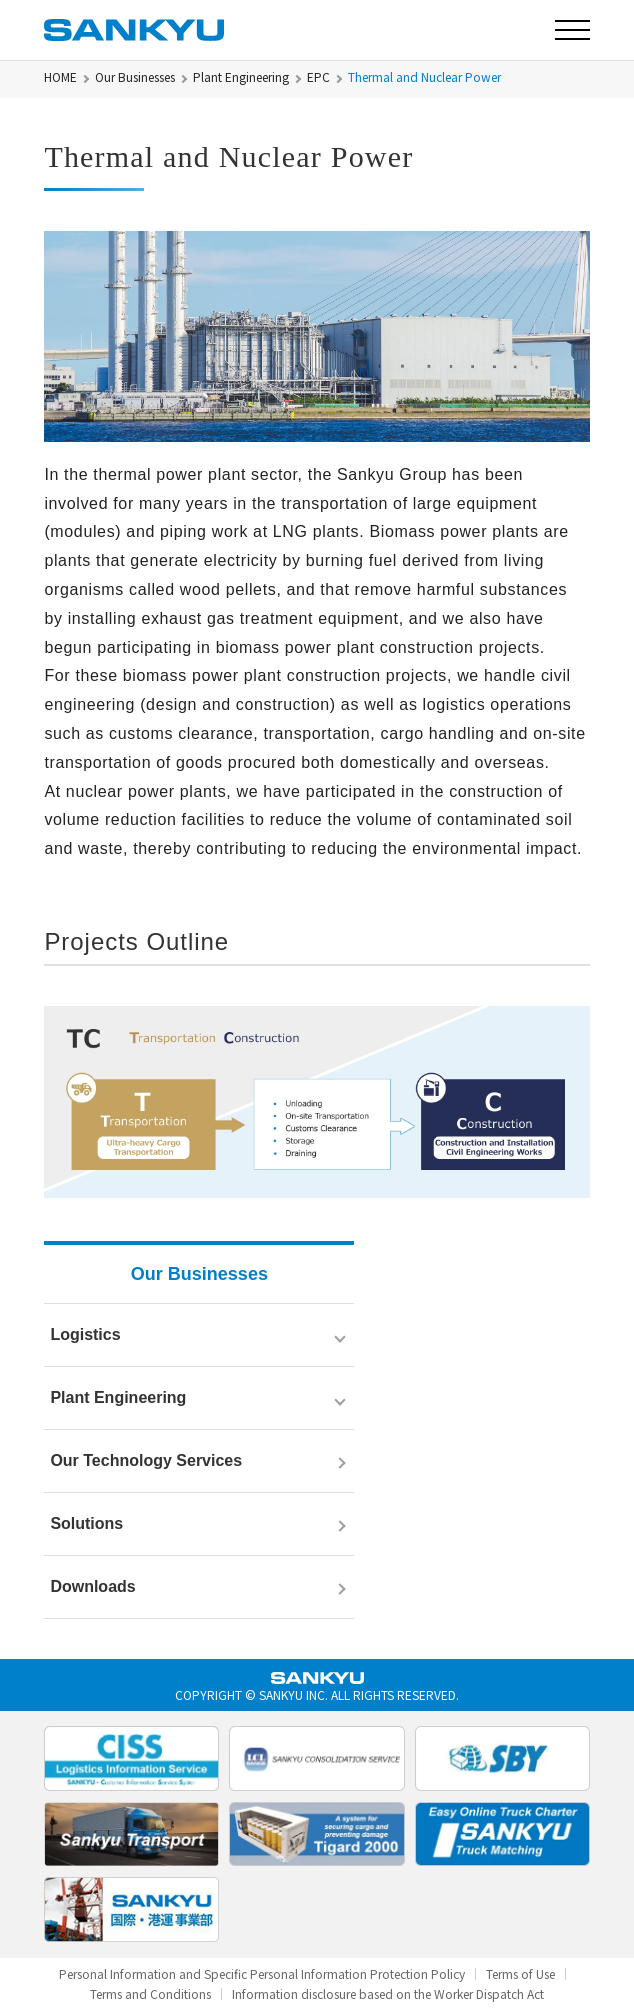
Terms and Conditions (150, 1994)
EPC (318, 77)
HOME (60, 77)
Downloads (92, 1586)
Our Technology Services (146, 1460)
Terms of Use (520, 1974)
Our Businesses (135, 77)
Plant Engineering (241, 77)
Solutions (86, 1523)
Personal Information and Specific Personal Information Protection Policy (262, 1974)
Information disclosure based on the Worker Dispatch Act (388, 1994)
